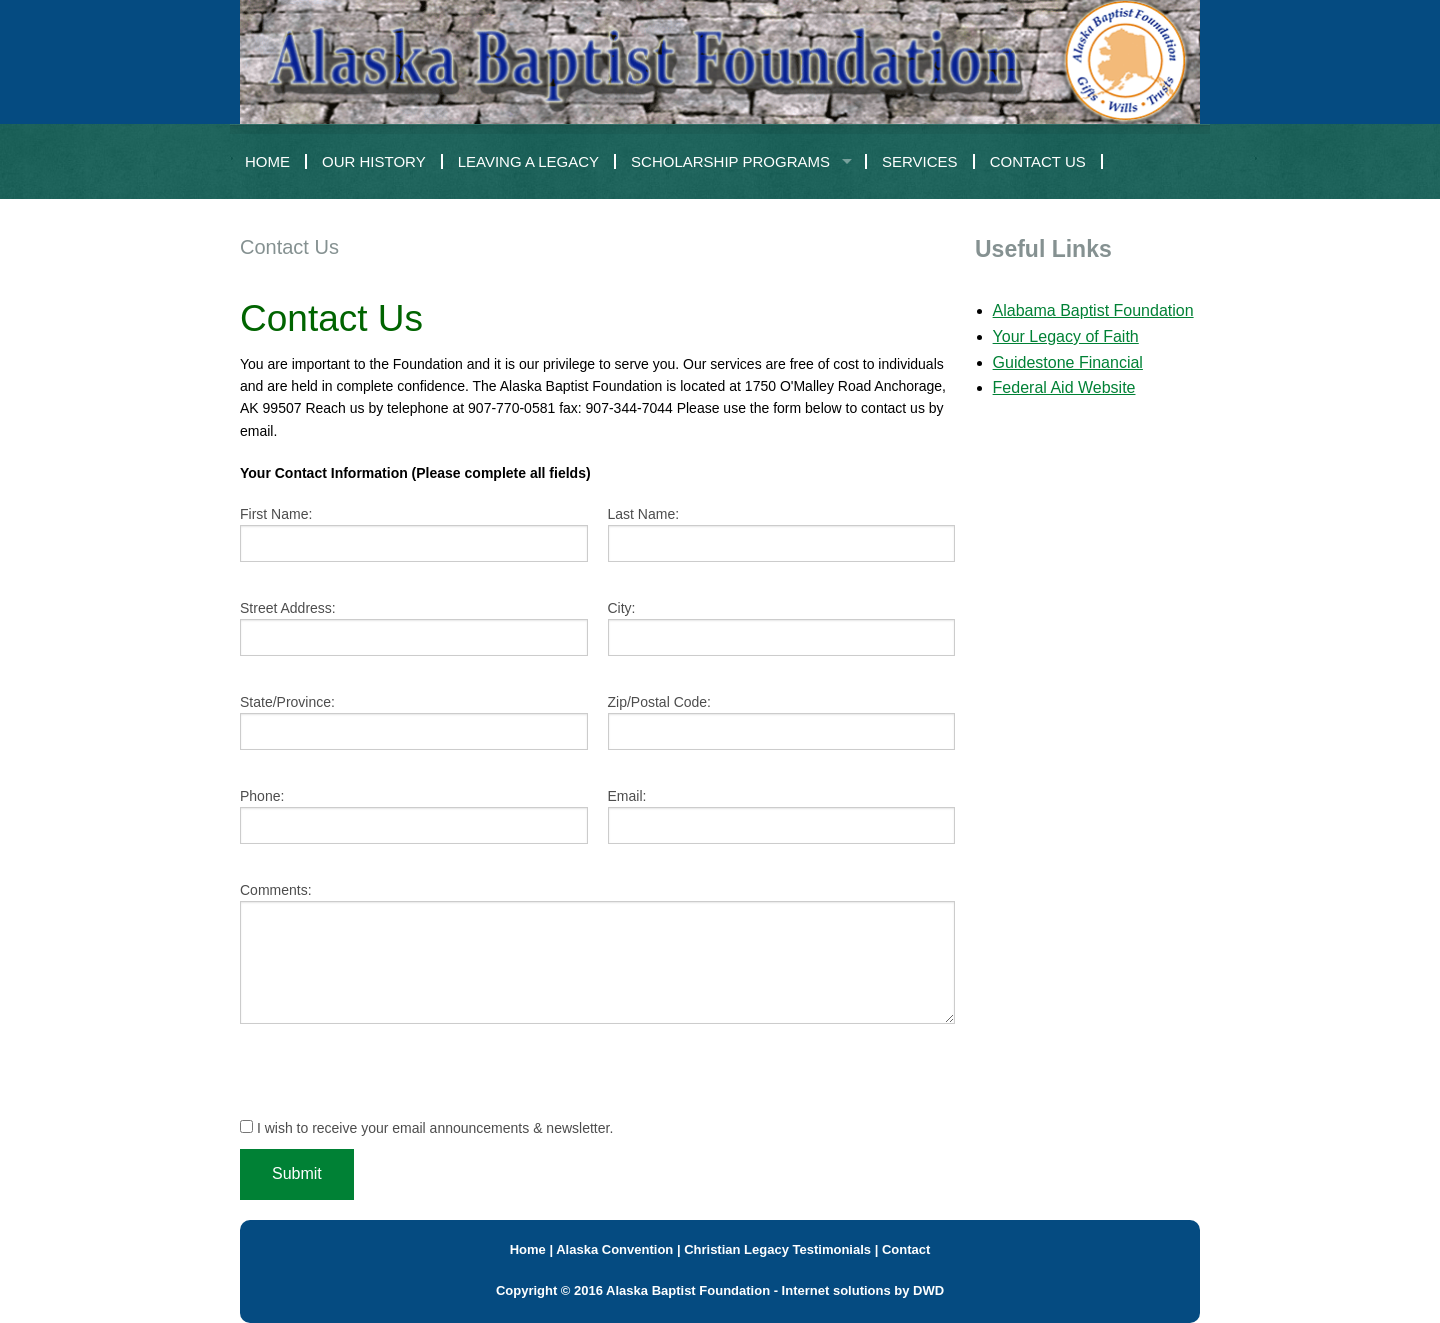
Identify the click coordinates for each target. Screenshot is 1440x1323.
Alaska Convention (614, 1249)
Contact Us (1038, 161)
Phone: (262, 796)
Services (920, 161)
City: (622, 608)
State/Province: (287, 702)
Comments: (276, 890)
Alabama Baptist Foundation (1093, 310)
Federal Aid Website (1064, 387)
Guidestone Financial (1068, 362)
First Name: (276, 514)
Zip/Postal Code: (660, 702)
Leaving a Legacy (528, 161)
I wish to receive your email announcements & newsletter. (426, 1128)
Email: (627, 796)
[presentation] (392, 1079)
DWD (928, 1290)
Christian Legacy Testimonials (777, 1249)
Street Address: (288, 608)
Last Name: (644, 514)
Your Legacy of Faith (1066, 336)
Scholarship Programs (730, 161)
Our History (374, 161)
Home (267, 161)
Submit (297, 1173)
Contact (906, 1249)
